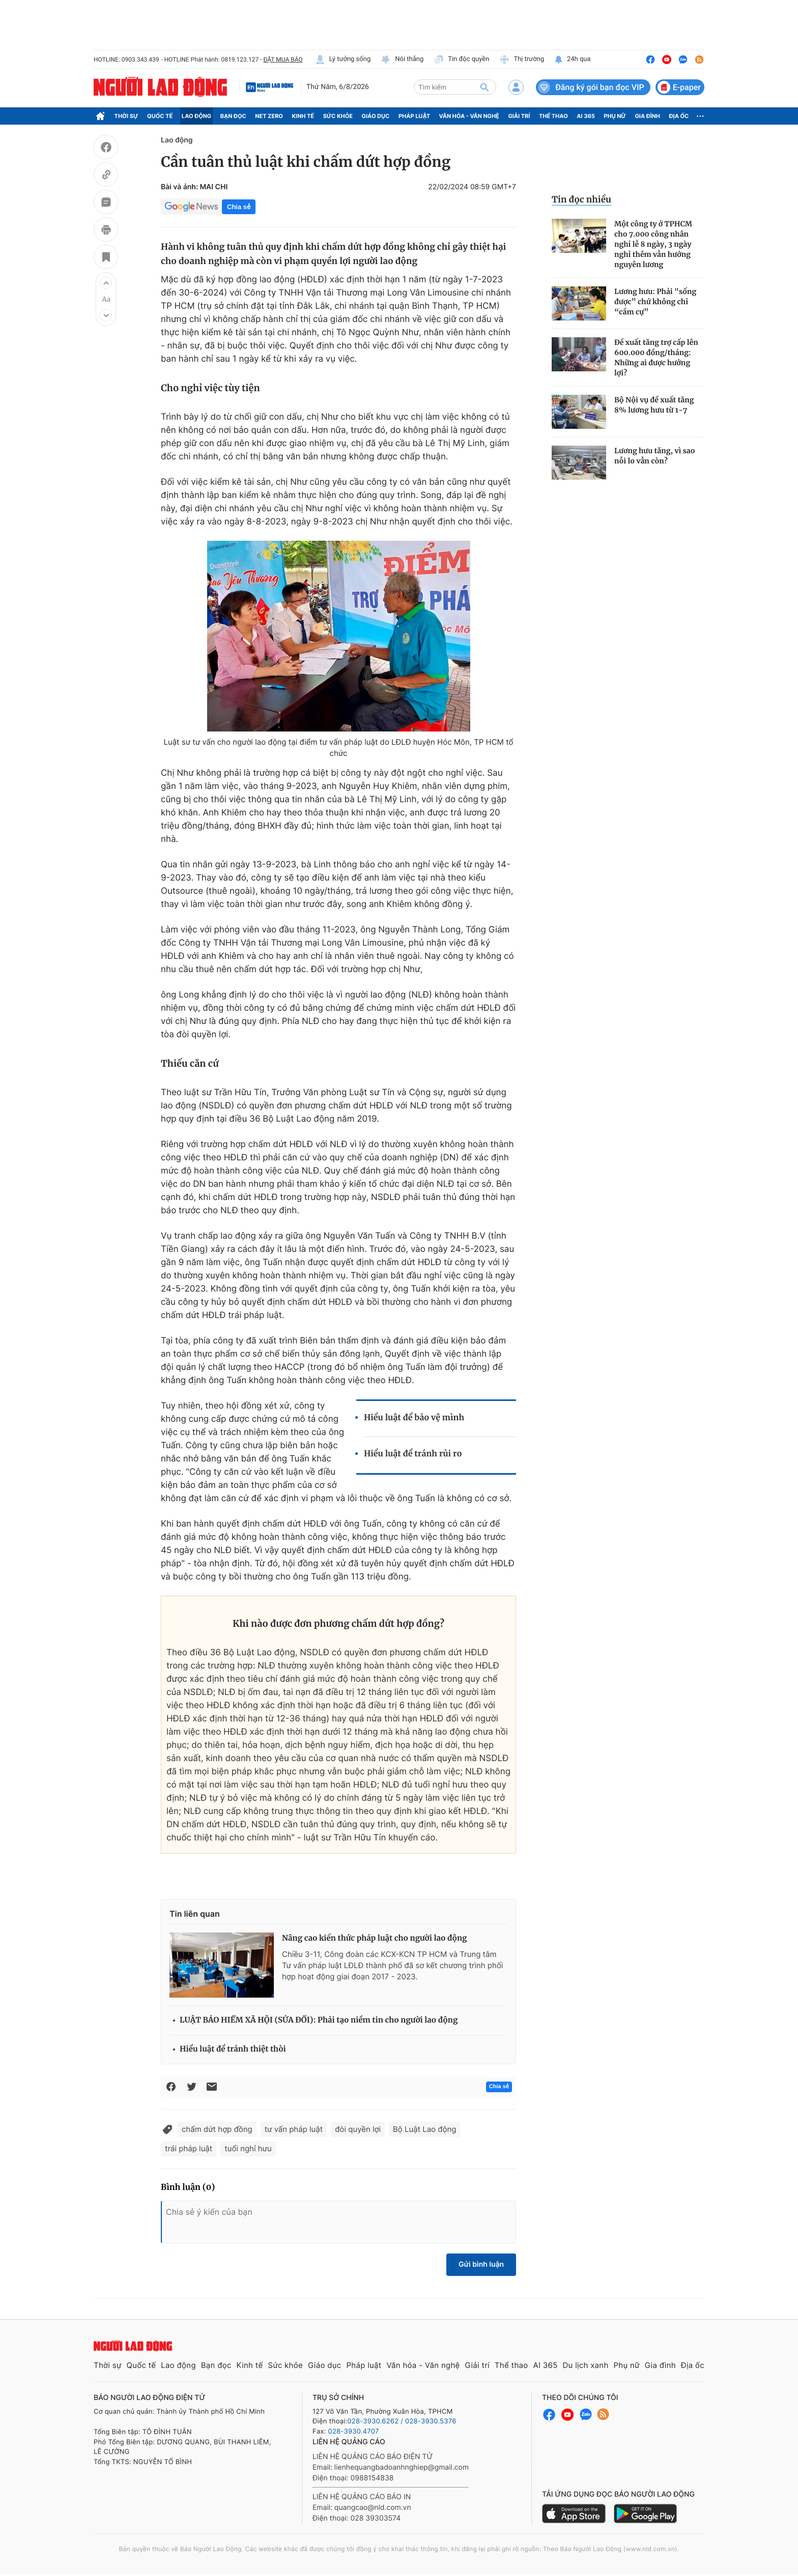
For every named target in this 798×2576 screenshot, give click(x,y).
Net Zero (269, 116)
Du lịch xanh (586, 2365)
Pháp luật (414, 116)
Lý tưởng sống (343, 59)
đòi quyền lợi (358, 2129)
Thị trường (521, 59)
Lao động (197, 116)
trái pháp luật (188, 2148)
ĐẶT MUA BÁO (282, 59)
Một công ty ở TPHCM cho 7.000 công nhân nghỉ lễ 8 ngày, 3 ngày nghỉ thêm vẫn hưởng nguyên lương (653, 244)
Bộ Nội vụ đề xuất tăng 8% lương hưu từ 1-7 (654, 405)
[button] (106, 283)
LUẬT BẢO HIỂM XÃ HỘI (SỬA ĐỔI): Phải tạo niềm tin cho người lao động (319, 2020)
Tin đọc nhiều (581, 199)
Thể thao (553, 116)
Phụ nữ (615, 116)
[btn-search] (484, 87)
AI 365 (585, 116)
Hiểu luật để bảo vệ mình (414, 1418)
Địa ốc (679, 116)
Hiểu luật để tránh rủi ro (413, 1454)
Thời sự (126, 116)
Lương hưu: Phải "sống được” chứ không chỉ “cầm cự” (655, 301)
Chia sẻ (238, 207)
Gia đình (647, 116)
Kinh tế (303, 116)
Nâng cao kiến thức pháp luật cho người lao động (374, 1938)
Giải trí (519, 116)
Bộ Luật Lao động (424, 2129)
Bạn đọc (233, 116)
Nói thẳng (402, 59)
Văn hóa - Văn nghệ (469, 116)
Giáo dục (376, 116)
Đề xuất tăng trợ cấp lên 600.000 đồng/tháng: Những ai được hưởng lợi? (656, 357)
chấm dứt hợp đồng (217, 2129)
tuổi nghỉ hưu (247, 2148)
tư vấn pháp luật (294, 2129)
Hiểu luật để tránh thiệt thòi (233, 2049)
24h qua (572, 59)
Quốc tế (160, 116)
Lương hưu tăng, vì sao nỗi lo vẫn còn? (654, 455)
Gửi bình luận (481, 2264)
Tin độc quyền (461, 59)
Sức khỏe (338, 116)
